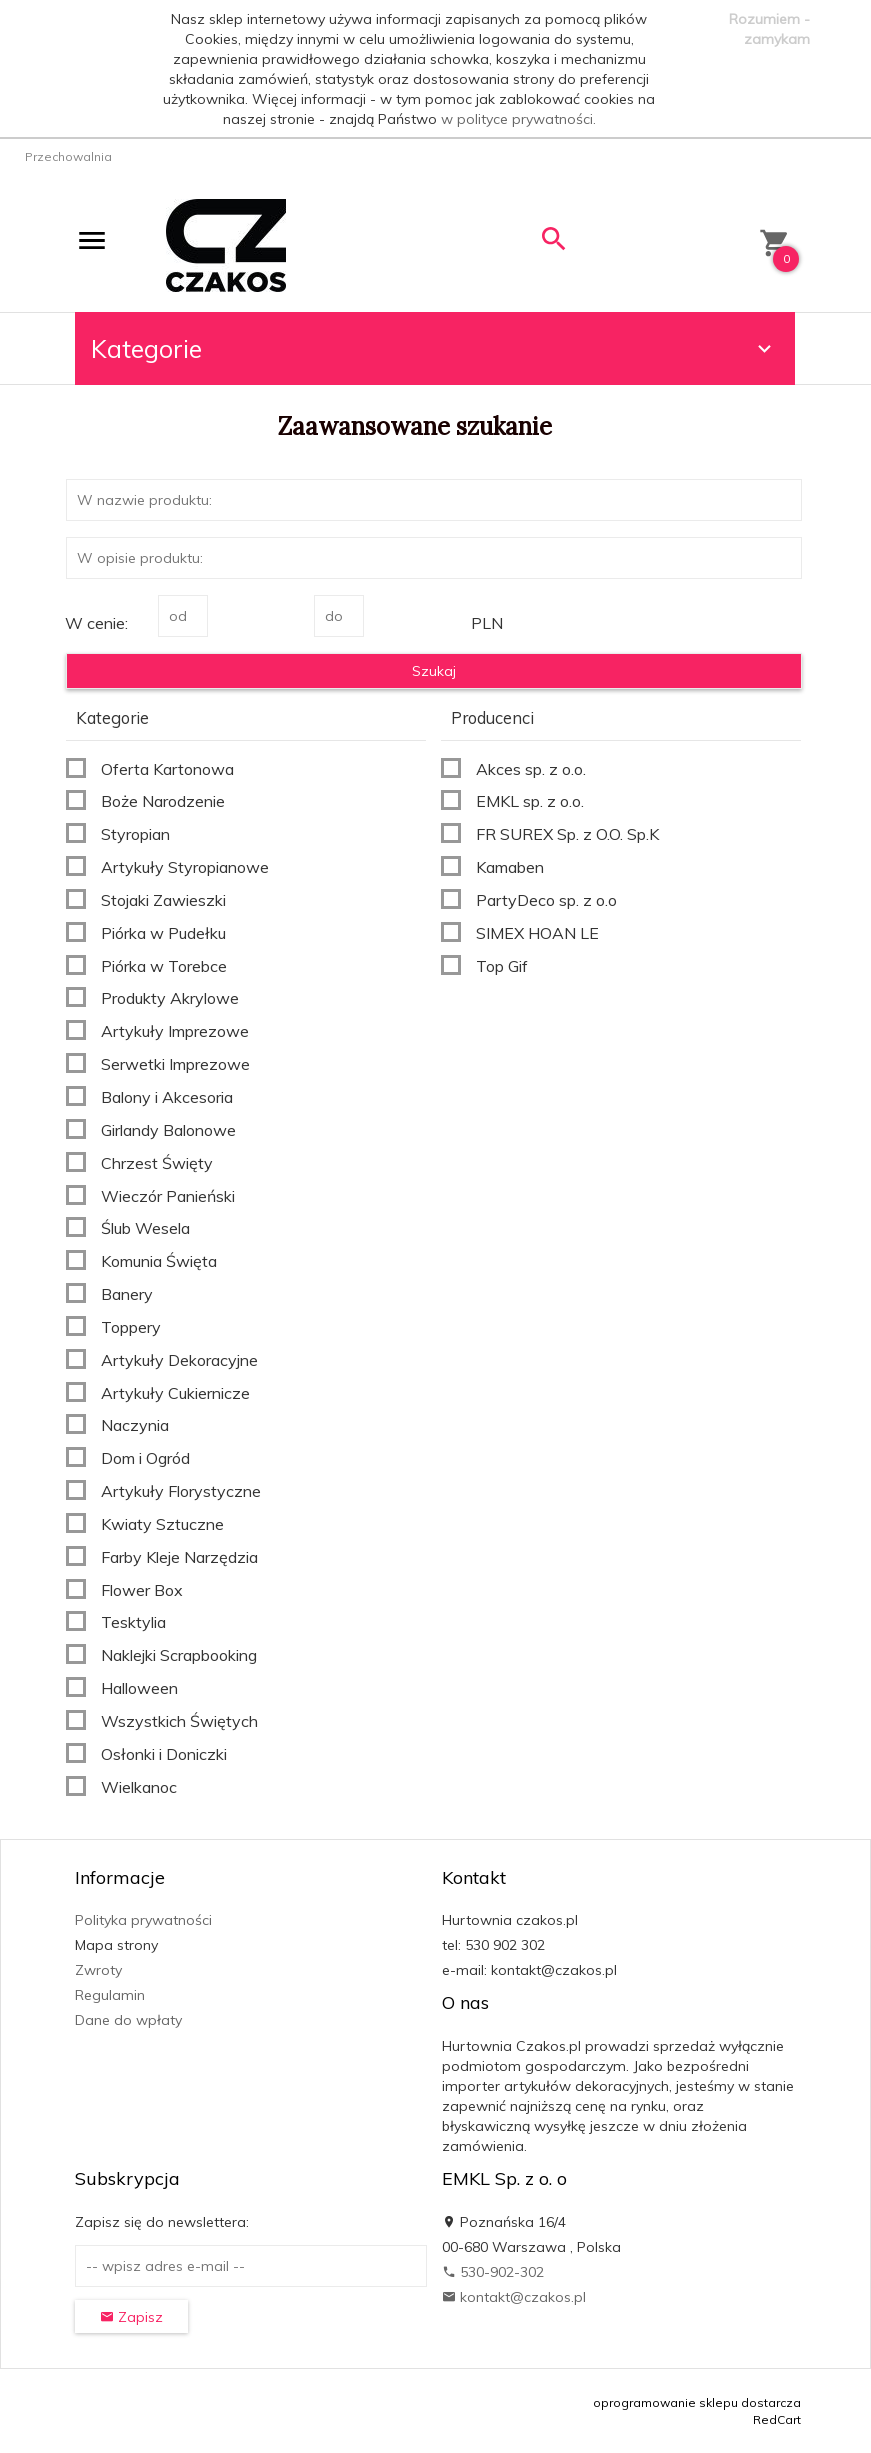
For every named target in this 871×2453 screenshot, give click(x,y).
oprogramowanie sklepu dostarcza (697, 2402)
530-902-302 (493, 2272)
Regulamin (110, 1995)
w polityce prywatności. (518, 119)
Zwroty (98, 1970)
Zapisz (131, 2317)
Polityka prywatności (143, 1920)
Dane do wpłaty (128, 2020)
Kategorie (434, 348)
